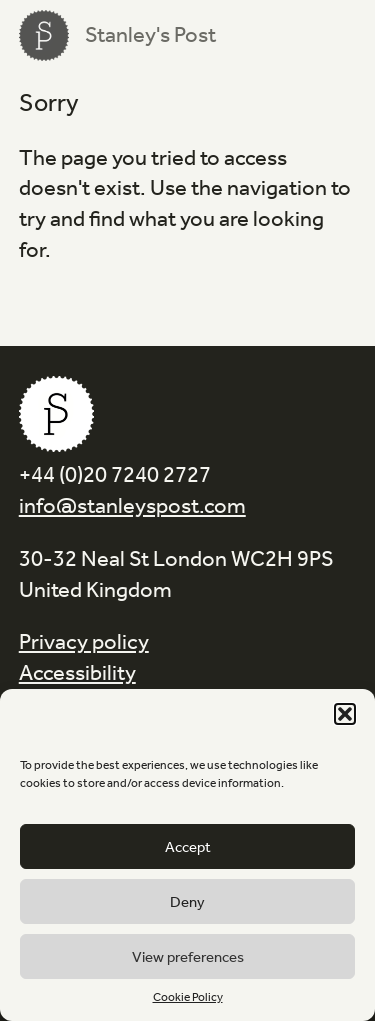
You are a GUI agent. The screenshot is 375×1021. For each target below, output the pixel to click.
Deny (187, 902)
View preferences (188, 957)
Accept (188, 847)
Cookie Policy (188, 997)
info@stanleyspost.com (132, 506)
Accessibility (77, 673)
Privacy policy (84, 642)
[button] (345, 714)
